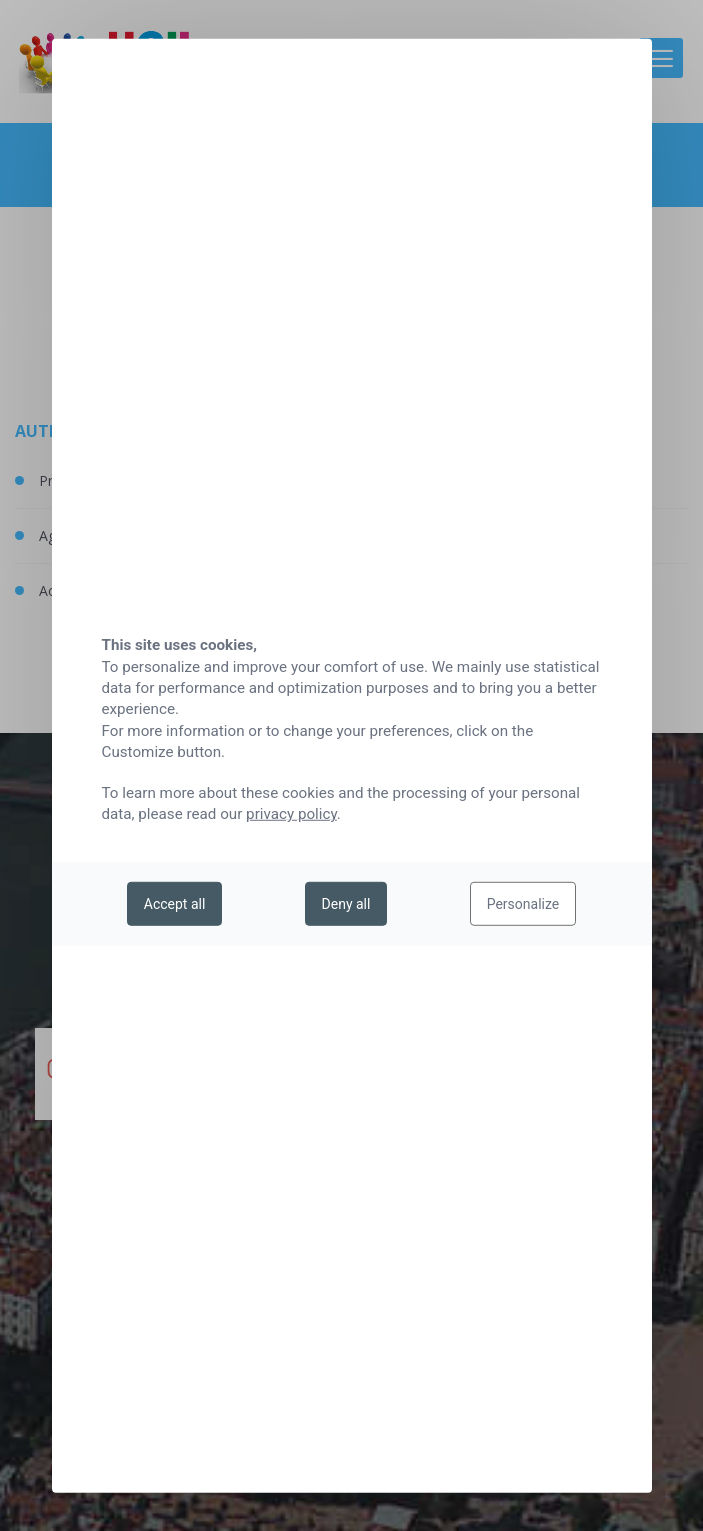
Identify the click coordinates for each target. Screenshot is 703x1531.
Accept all (175, 904)
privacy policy (291, 814)
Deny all (346, 904)
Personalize (523, 904)
